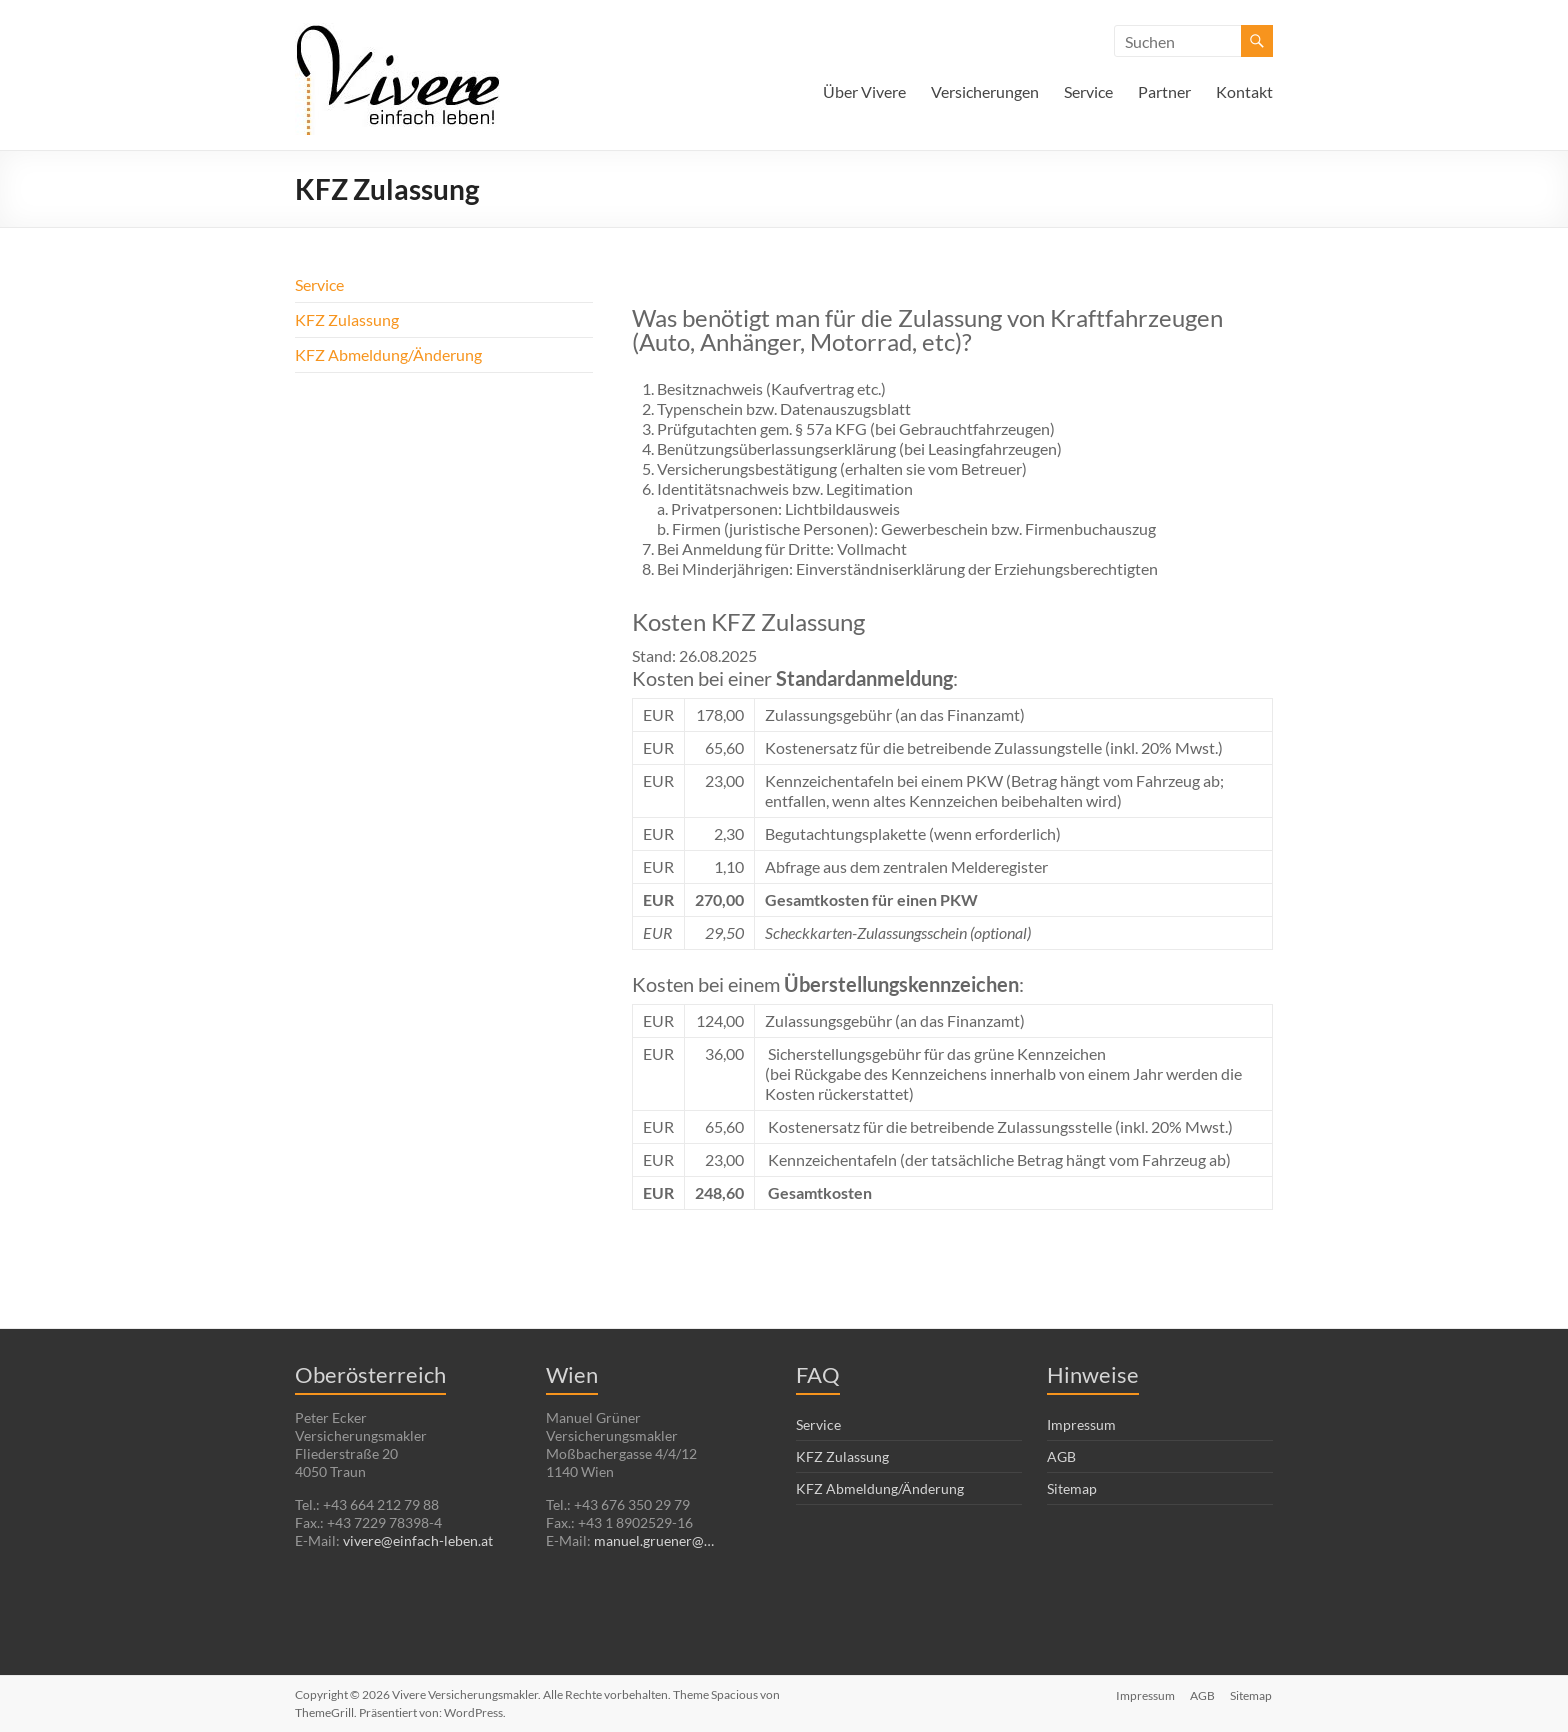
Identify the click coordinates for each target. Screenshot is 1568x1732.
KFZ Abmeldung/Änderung (388, 354)
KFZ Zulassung (347, 319)
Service (1088, 91)
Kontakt (1244, 91)
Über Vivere (864, 91)
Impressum (1081, 1424)
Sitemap (1072, 1488)
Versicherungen (985, 91)
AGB (1061, 1456)
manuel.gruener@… (654, 1540)
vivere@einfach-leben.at (418, 1540)
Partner (1164, 91)
